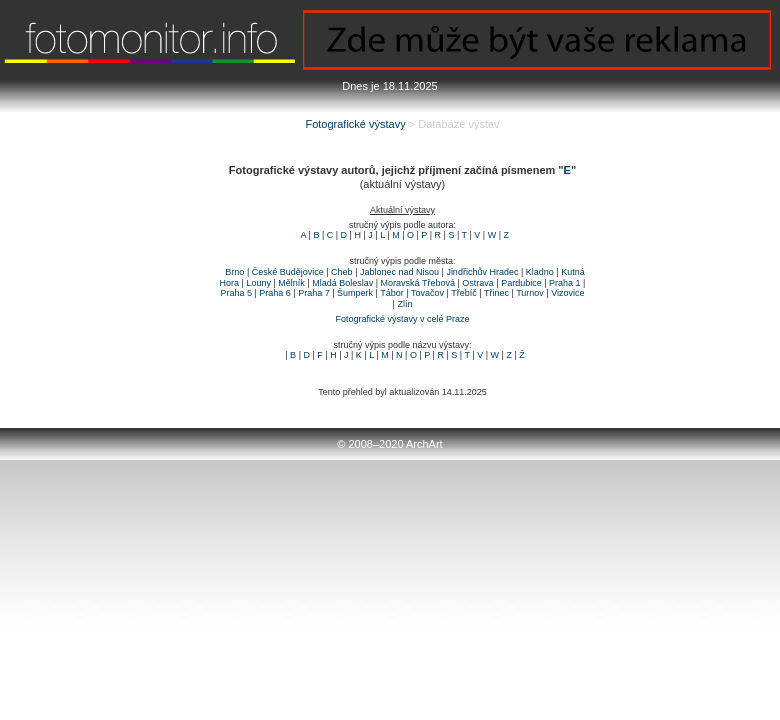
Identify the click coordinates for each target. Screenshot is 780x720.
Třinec (496, 293)
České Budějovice (288, 272)
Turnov (530, 293)
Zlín (404, 304)
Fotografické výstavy (355, 124)
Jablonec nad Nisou (399, 272)
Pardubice (521, 283)
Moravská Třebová (418, 283)
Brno (234, 272)
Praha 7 (314, 293)
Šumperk (355, 293)
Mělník (291, 283)
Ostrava (478, 283)
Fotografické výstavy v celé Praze (402, 319)
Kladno (540, 272)
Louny (258, 283)
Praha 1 (565, 283)
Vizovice (567, 293)
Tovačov (427, 293)
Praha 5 (236, 293)
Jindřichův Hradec (482, 272)
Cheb (342, 272)
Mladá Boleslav (342, 283)
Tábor (392, 293)
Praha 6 (275, 293)
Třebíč (464, 293)
